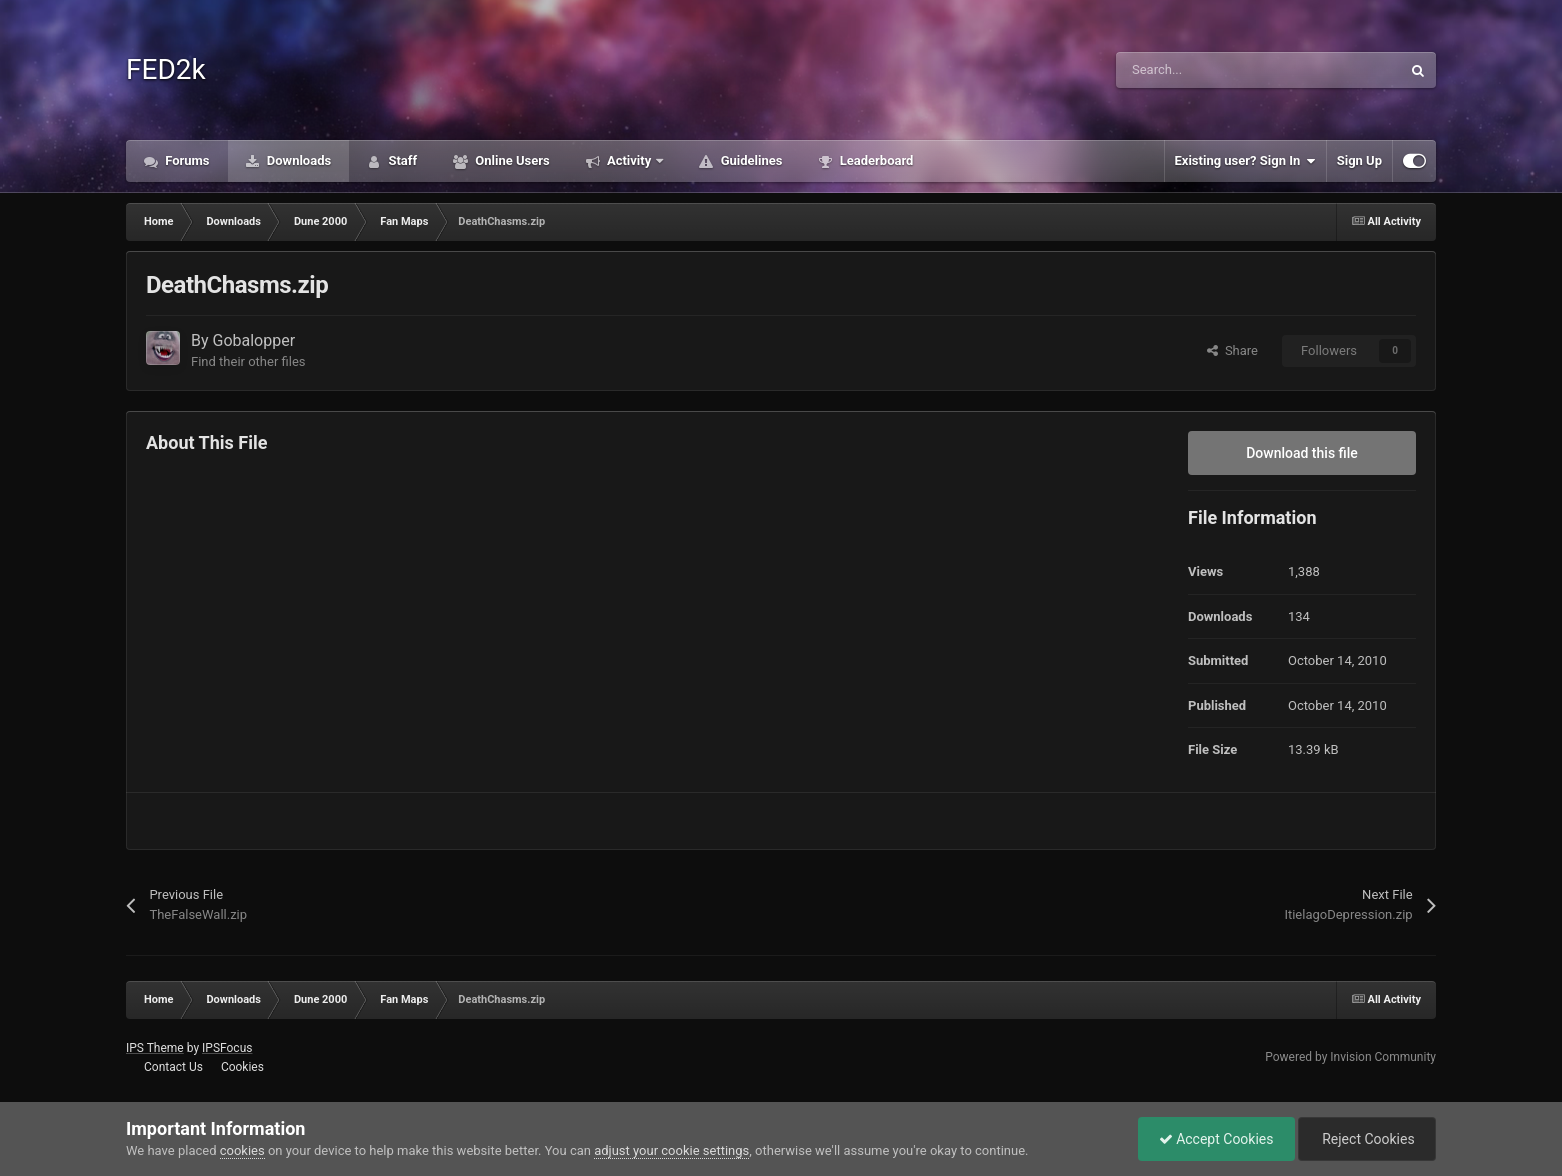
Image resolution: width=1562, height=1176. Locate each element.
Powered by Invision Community (1350, 1057)
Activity (629, 160)
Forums (186, 160)
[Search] (1216, 70)
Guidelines (749, 160)
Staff (401, 160)
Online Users (511, 160)
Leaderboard (874, 160)
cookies (242, 1150)
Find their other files (248, 361)
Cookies (242, 1067)
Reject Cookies (1367, 1139)
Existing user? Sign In (1245, 161)
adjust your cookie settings (671, 1150)
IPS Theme (155, 1048)
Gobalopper (254, 340)
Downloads (298, 160)
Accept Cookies (1216, 1139)
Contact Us (173, 1067)
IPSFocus (227, 1048)
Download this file (1302, 453)
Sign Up (1359, 160)
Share (1232, 350)
